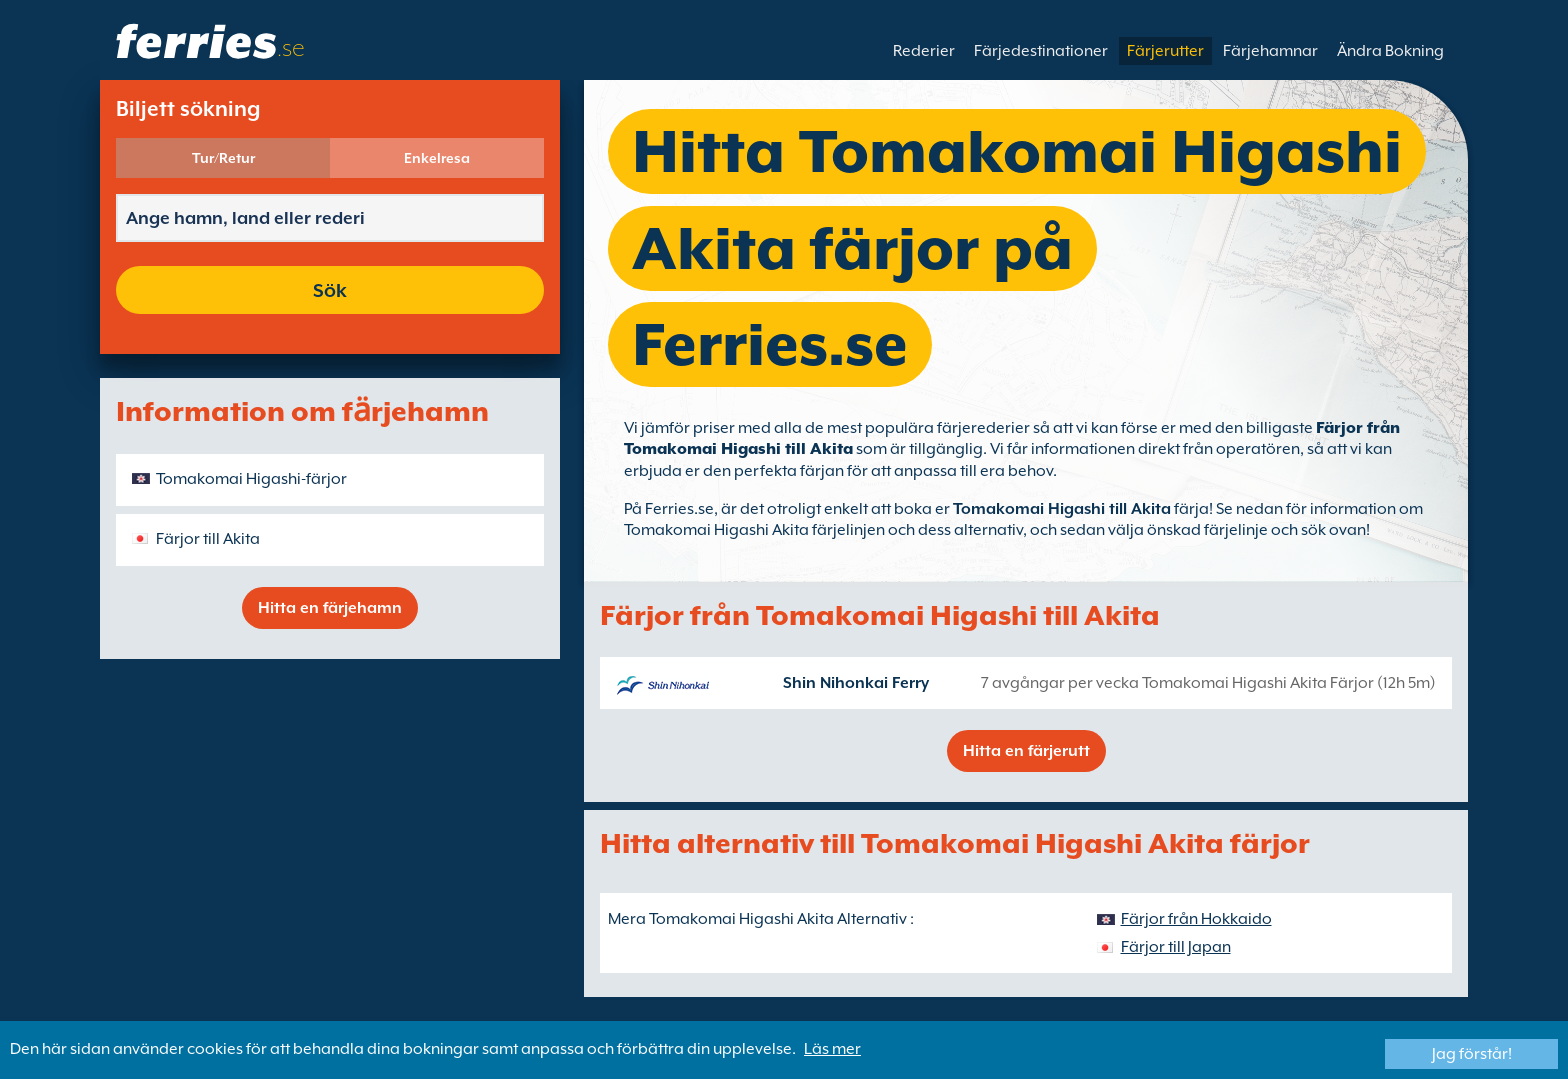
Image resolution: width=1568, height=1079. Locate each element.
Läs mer (832, 1049)
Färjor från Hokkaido (1196, 919)
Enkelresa (437, 158)
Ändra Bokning (1390, 51)
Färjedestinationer (1041, 51)
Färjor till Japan (1176, 947)
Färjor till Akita (208, 539)
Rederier (924, 51)
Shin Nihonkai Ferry (856, 683)
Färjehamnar (1270, 51)
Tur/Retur (223, 158)
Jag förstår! (1472, 1054)
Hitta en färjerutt (1026, 751)
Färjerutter (1165, 51)
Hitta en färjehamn (330, 608)
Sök (330, 290)
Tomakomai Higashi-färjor (251, 479)
